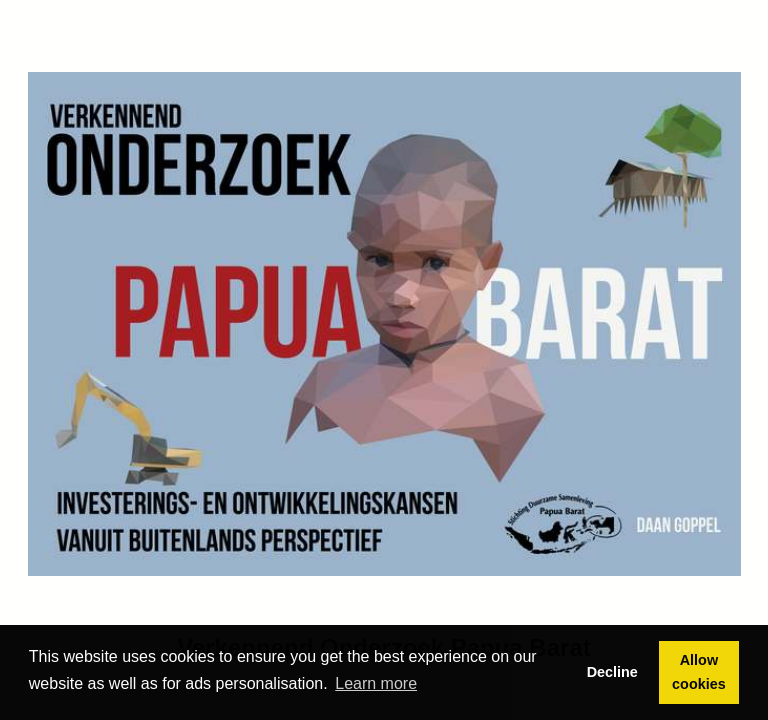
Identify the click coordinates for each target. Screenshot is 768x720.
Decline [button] (612, 672)
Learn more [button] (376, 683)
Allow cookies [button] (699, 672)
